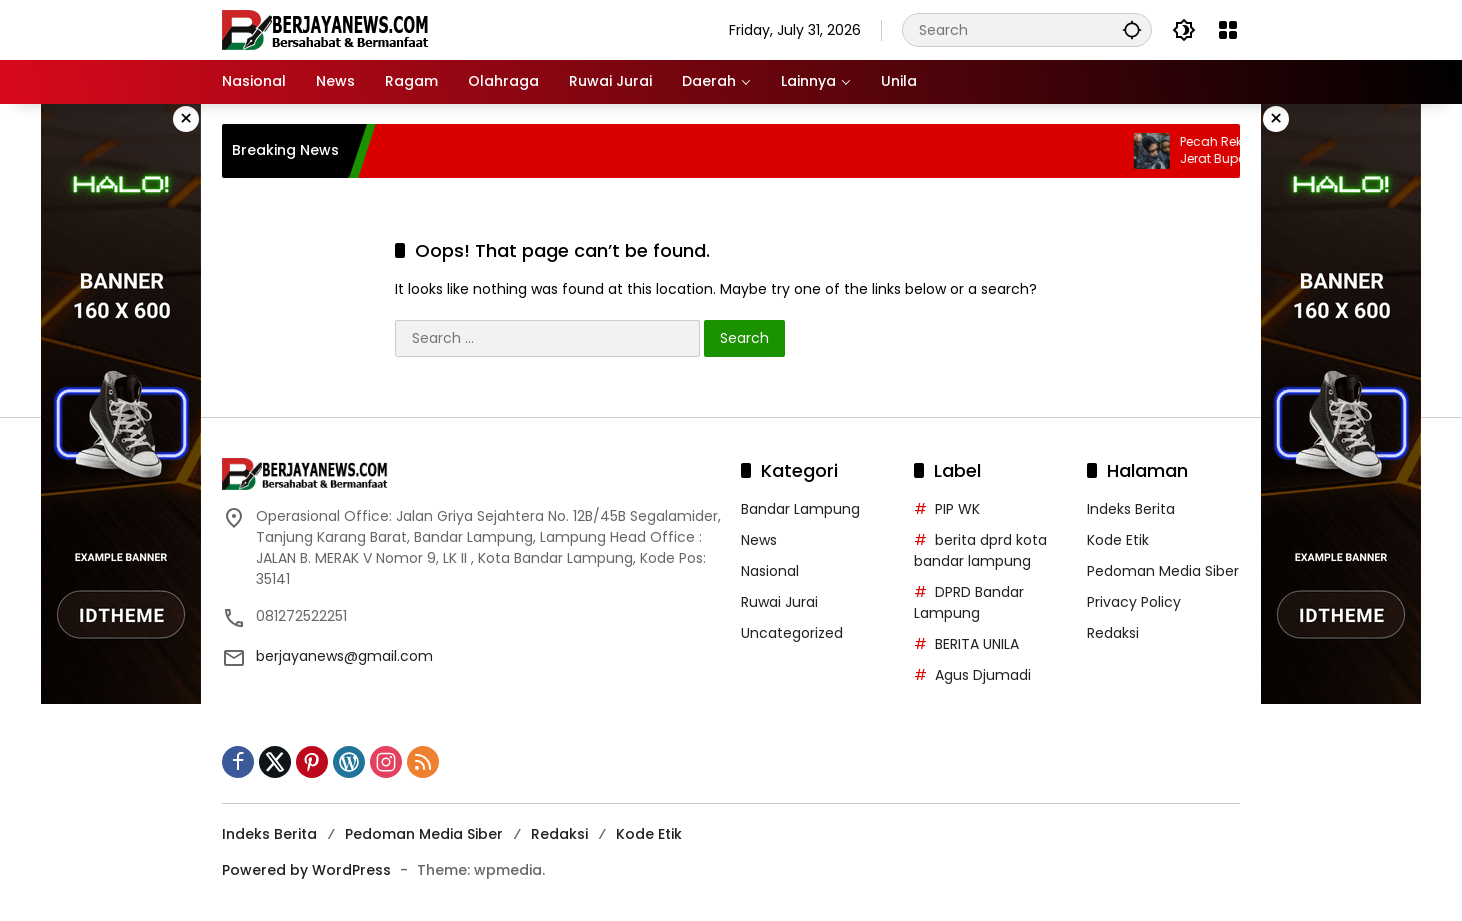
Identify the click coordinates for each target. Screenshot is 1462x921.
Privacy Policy (1134, 602)
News (759, 540)
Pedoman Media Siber (1163, 571)
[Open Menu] (1228, 30)
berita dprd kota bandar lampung (980, 550)
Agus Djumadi (983, 675)
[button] (1132, 29)
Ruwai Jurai (779, 602)
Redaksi (1113, 633)
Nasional (770, 571)
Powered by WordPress (306, 870)
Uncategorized (792, 633)
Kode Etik (1118, 540)
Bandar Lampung (800, 509)
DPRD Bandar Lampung (969, 602)
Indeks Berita (1131, 509)
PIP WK (957, 509)
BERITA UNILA (977, 644)
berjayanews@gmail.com (344, 656)
